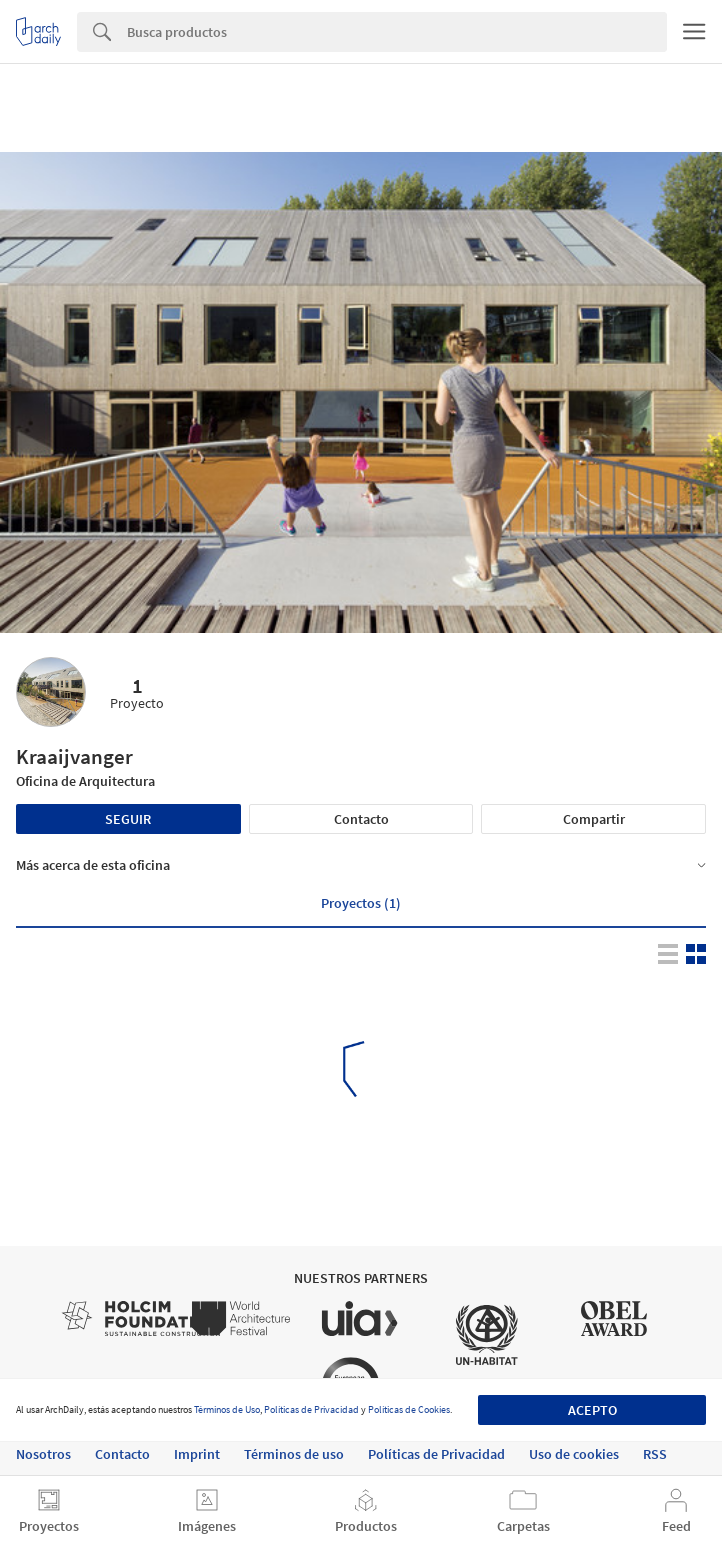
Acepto (592, 1410)
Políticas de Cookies (409, 1409)
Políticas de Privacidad (311, 1409)
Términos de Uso (227, 1409)
